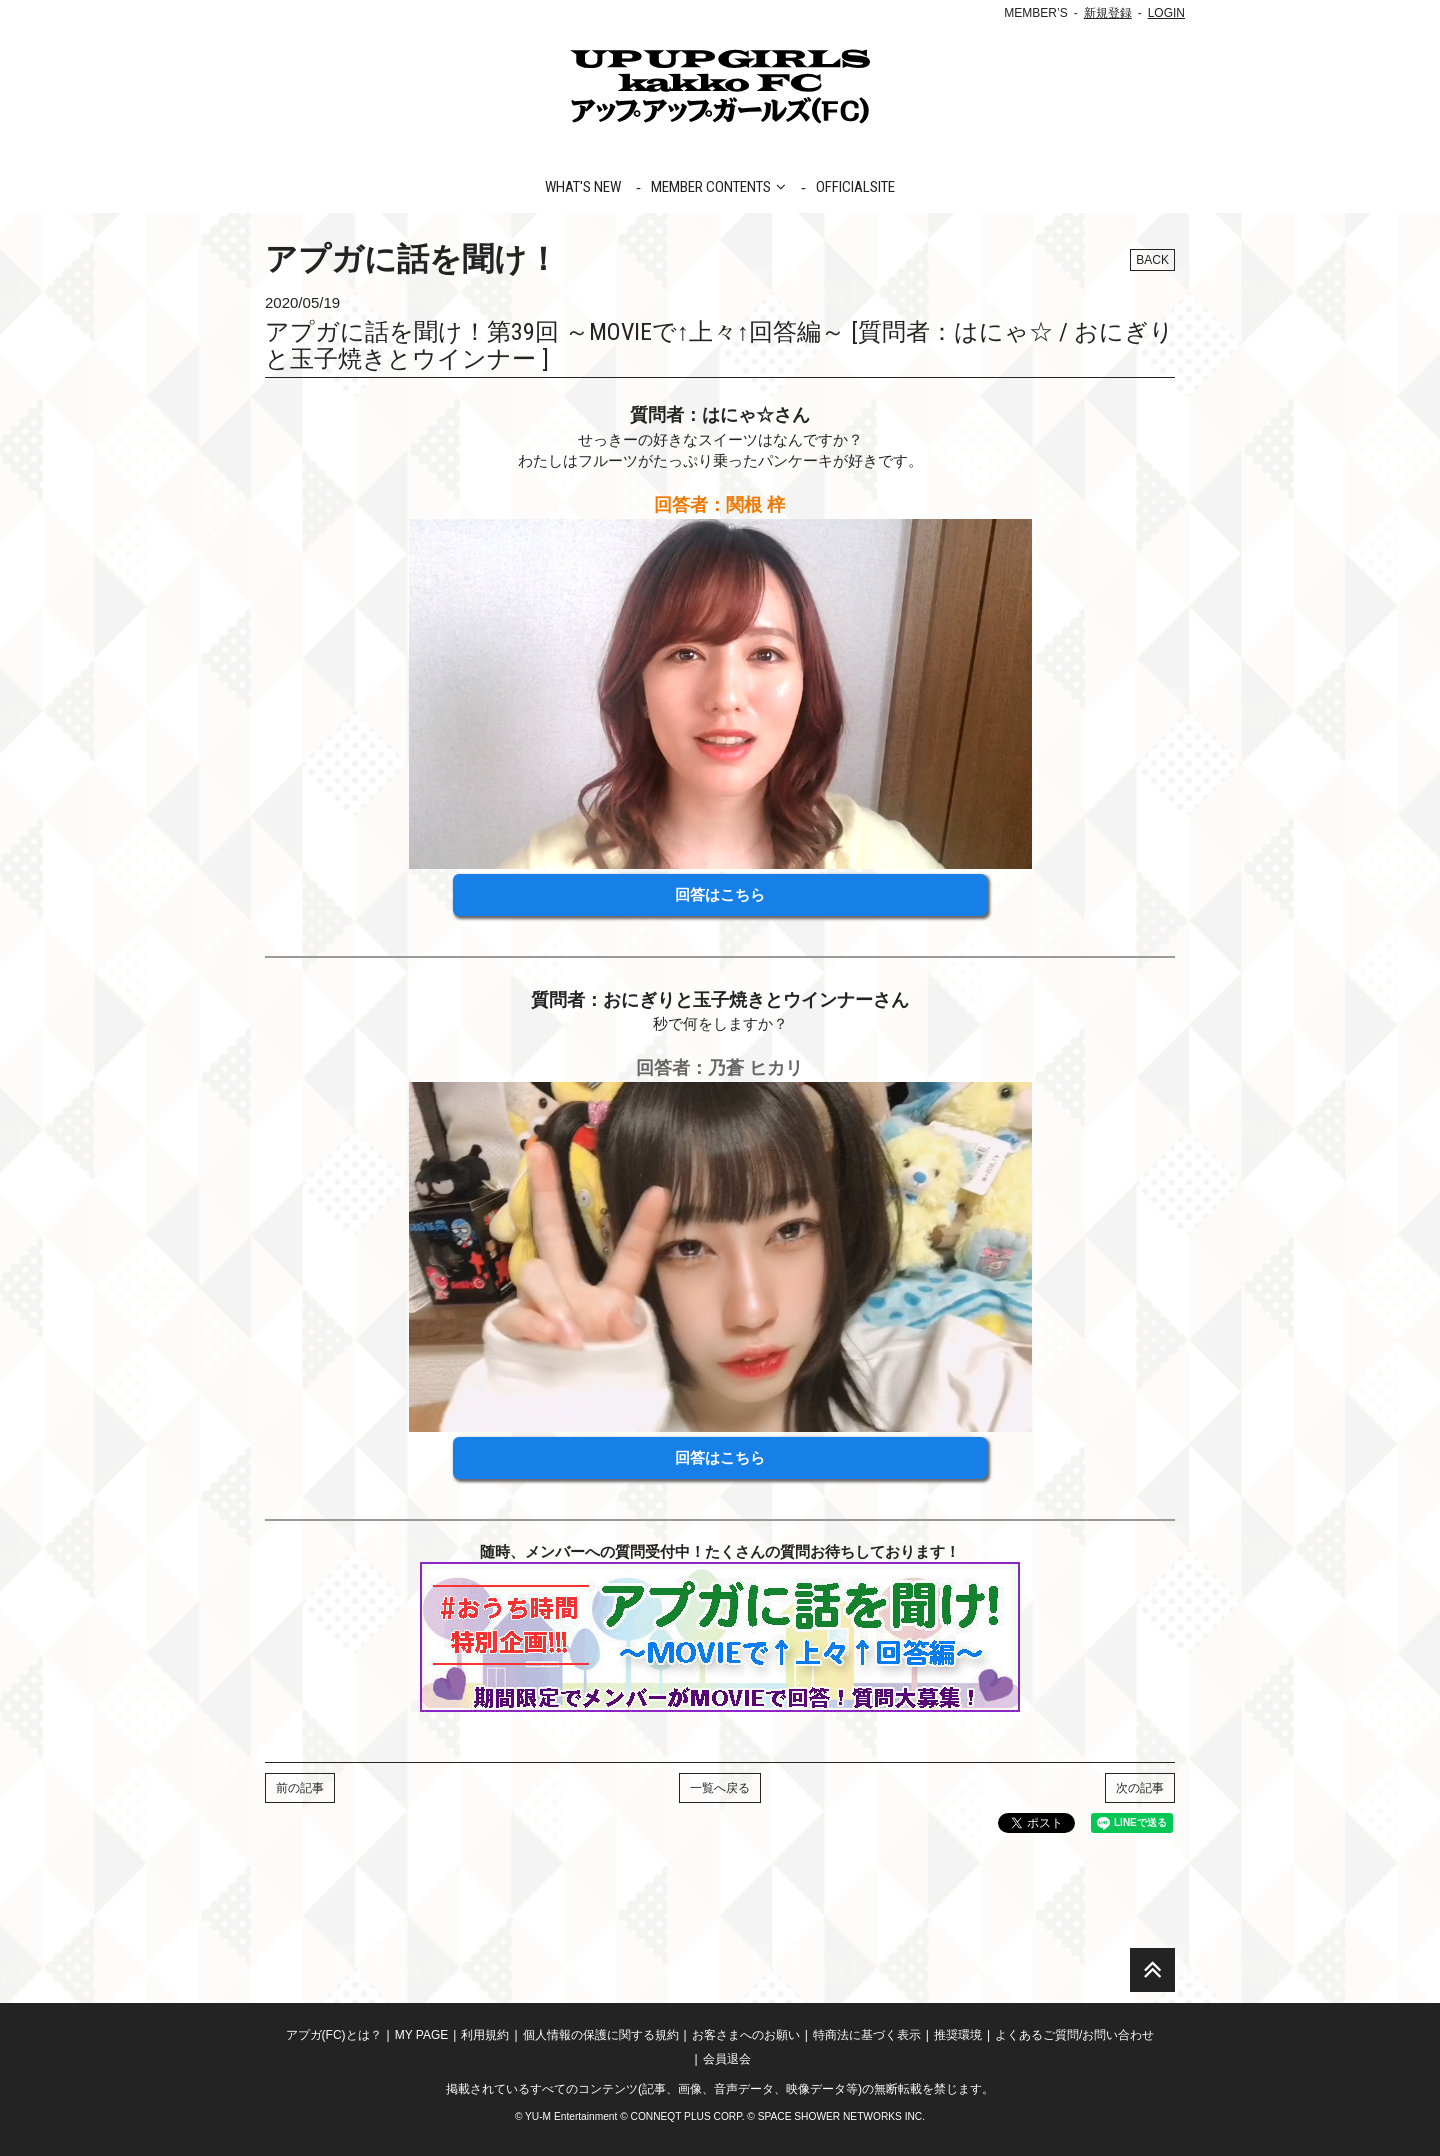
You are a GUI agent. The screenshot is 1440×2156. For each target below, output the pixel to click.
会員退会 (727, 2059)
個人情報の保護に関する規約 (601, 2035)
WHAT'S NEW (583, 187)
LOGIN (1166, 13)
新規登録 (1108, 13)
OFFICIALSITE (855, 187)
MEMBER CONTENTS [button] (718, 187)
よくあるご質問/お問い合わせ (1074, 2035)
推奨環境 (958, 2035)
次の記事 (1140, 1788)
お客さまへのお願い (746, 2035)
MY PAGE (422, 2035)
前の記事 (300, 1788)
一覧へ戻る (720, 1788)
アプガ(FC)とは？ (334, 2035)
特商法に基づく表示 (867, 2035)
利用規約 (485, 2035)
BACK (1152, 260)
